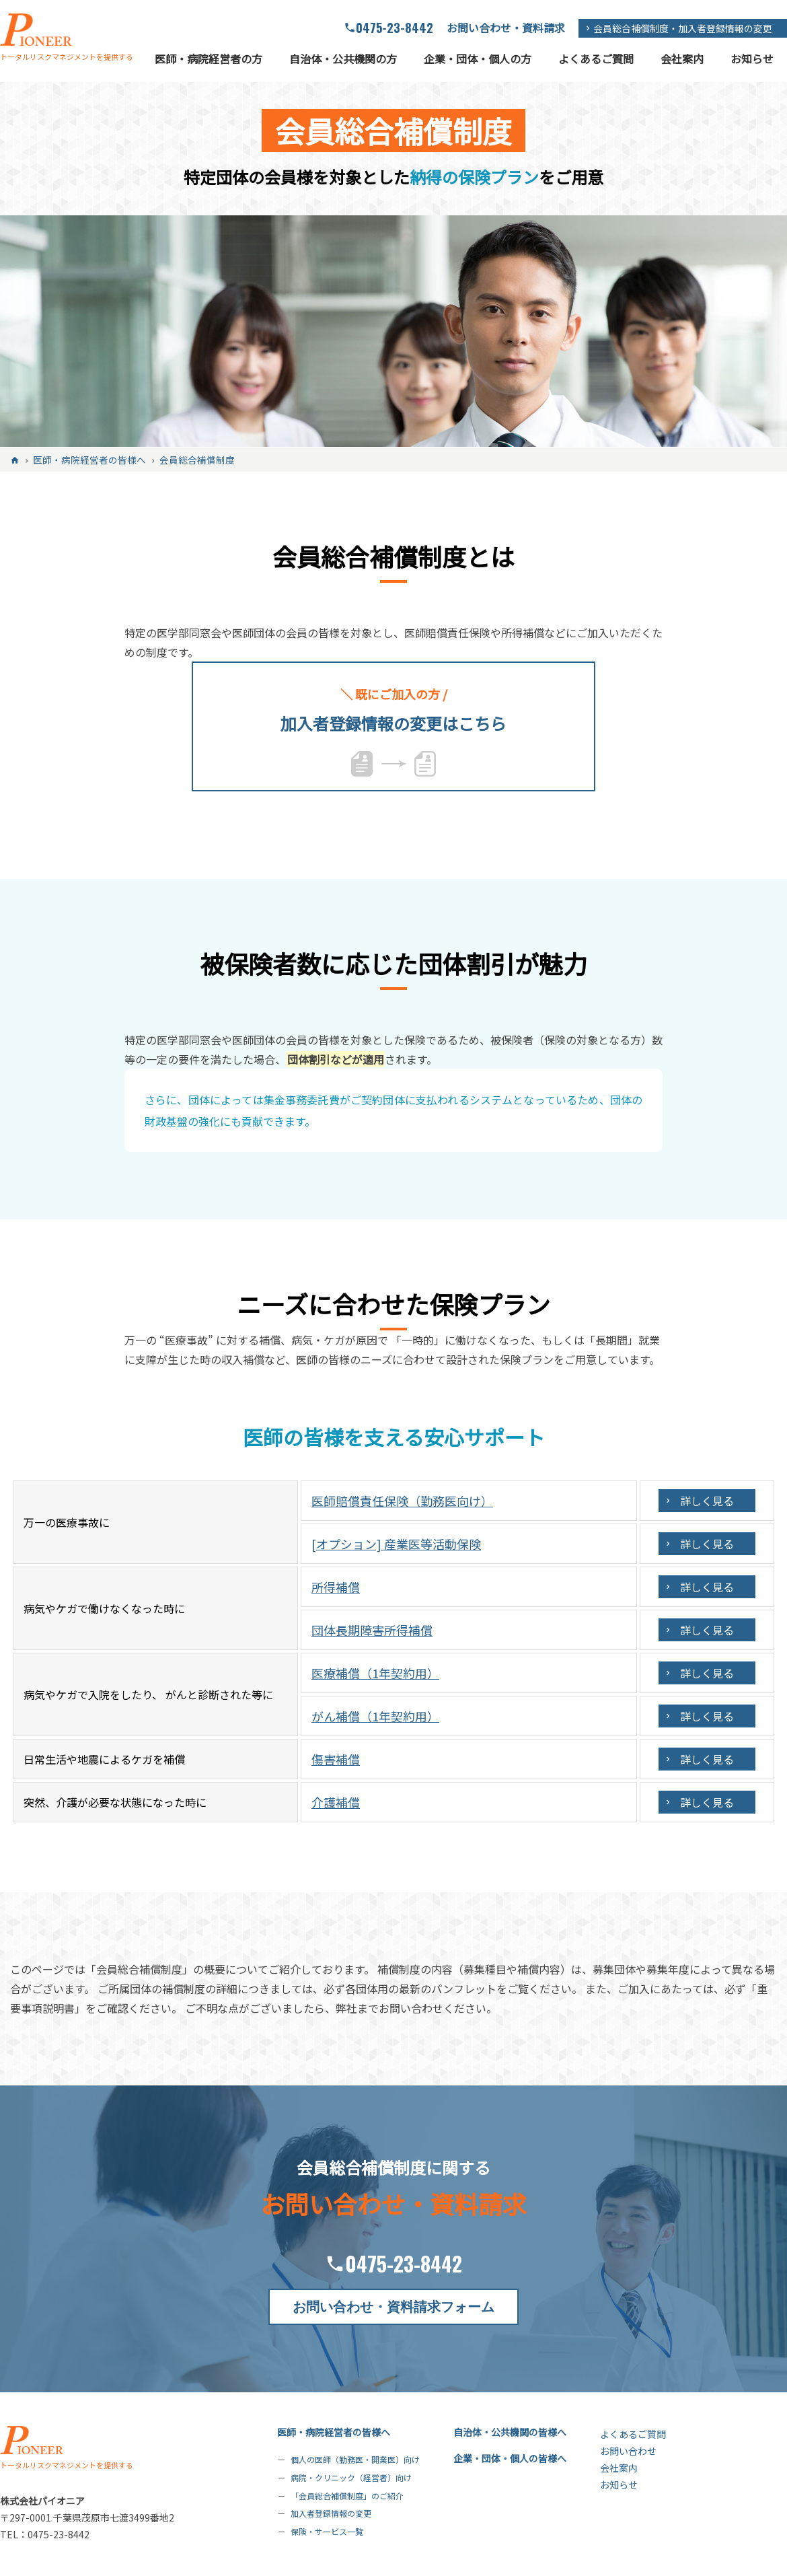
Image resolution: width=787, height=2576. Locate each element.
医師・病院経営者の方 (208, 58)
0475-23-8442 (394, 27)
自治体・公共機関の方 (343, 58)
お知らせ (752, 58)
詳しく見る (707, 1501)
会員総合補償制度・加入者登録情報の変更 (682, 28)
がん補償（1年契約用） (375, 1716)
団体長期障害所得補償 (372, 1630)
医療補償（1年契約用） (375, 1673)
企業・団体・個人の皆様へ (509, 2458)
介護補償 (335, 1802)
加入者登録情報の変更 (331, 2513)
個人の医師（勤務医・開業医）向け (355, 2459)
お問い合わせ (628, 2451)
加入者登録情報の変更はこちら (393, 708)
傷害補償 (335, 1759)
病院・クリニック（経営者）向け (351, 2477)
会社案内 (682, 58)
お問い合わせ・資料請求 (506, 28)
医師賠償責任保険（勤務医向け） (402, 1500)
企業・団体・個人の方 (477, 58)
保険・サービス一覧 (327, 2531)
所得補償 (335, 1587)
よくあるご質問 (596, 58)
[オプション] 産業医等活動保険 (396, 1543)
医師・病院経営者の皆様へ (333, 2432)
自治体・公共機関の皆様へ (509, 2432)
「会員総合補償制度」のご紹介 (347, 2495)
